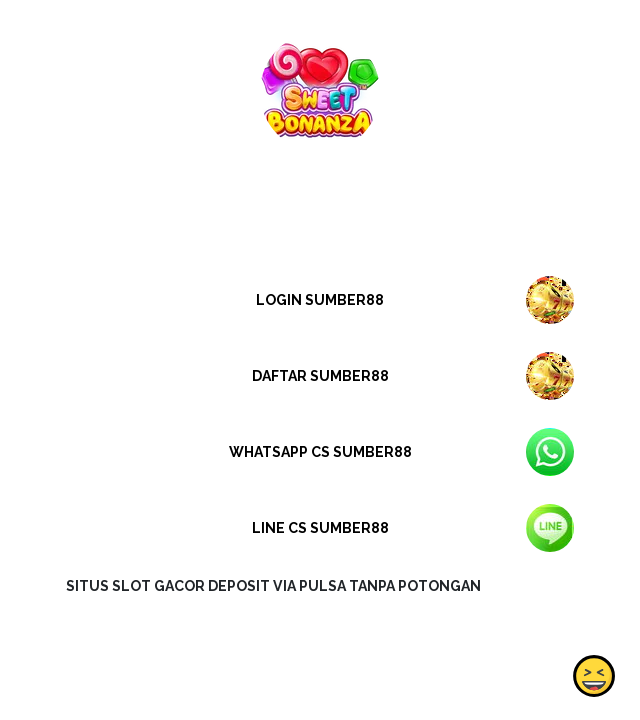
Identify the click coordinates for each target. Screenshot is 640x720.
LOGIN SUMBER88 (320, 300)
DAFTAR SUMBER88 (320, 376)
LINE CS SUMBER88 (320, 528)
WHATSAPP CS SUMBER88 (320, 452)
